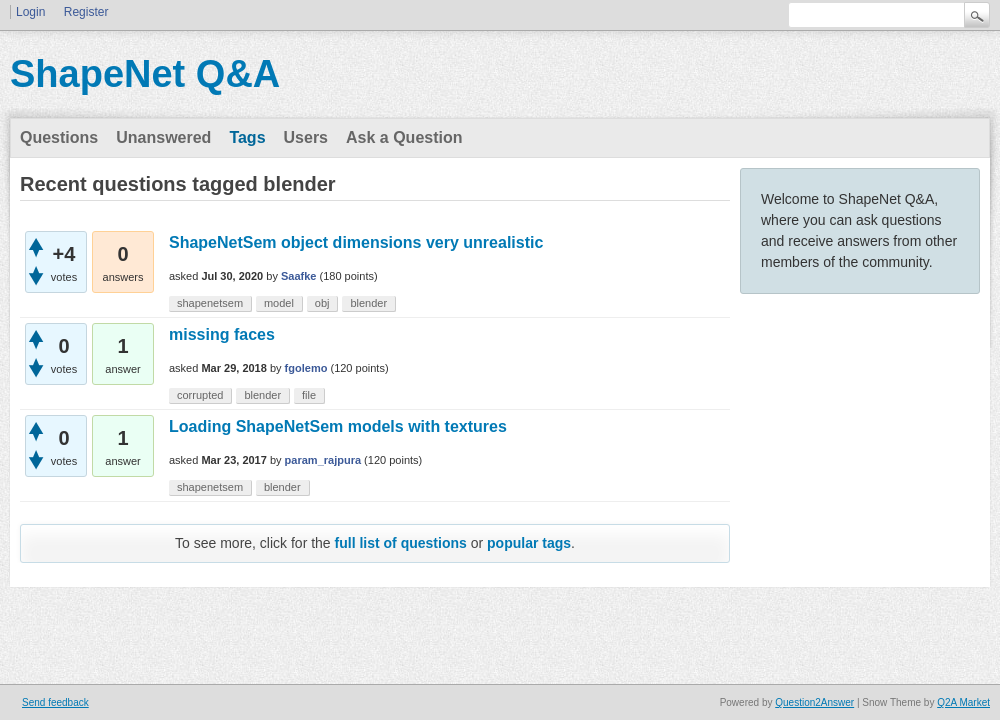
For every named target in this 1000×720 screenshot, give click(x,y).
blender (368, 303)
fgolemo (306, 368)
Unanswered (163, 137)
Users (306, 137)
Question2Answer (814, 702)
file (309, 395)
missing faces (222, 334)
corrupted (200, 395)
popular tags (529, 543)
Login (30, 12)
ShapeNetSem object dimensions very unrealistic (356, 242)
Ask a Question (404, 137)
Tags (247, 137)
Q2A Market (963, 702)
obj (322, 303)
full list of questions (401, 543)
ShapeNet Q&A (145, 74)
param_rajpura (323, 460)
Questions (59, 137)
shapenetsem (210, 303)
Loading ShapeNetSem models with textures (338, 426)
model (279, 303)
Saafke (298, 276)
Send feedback (55, 702)
